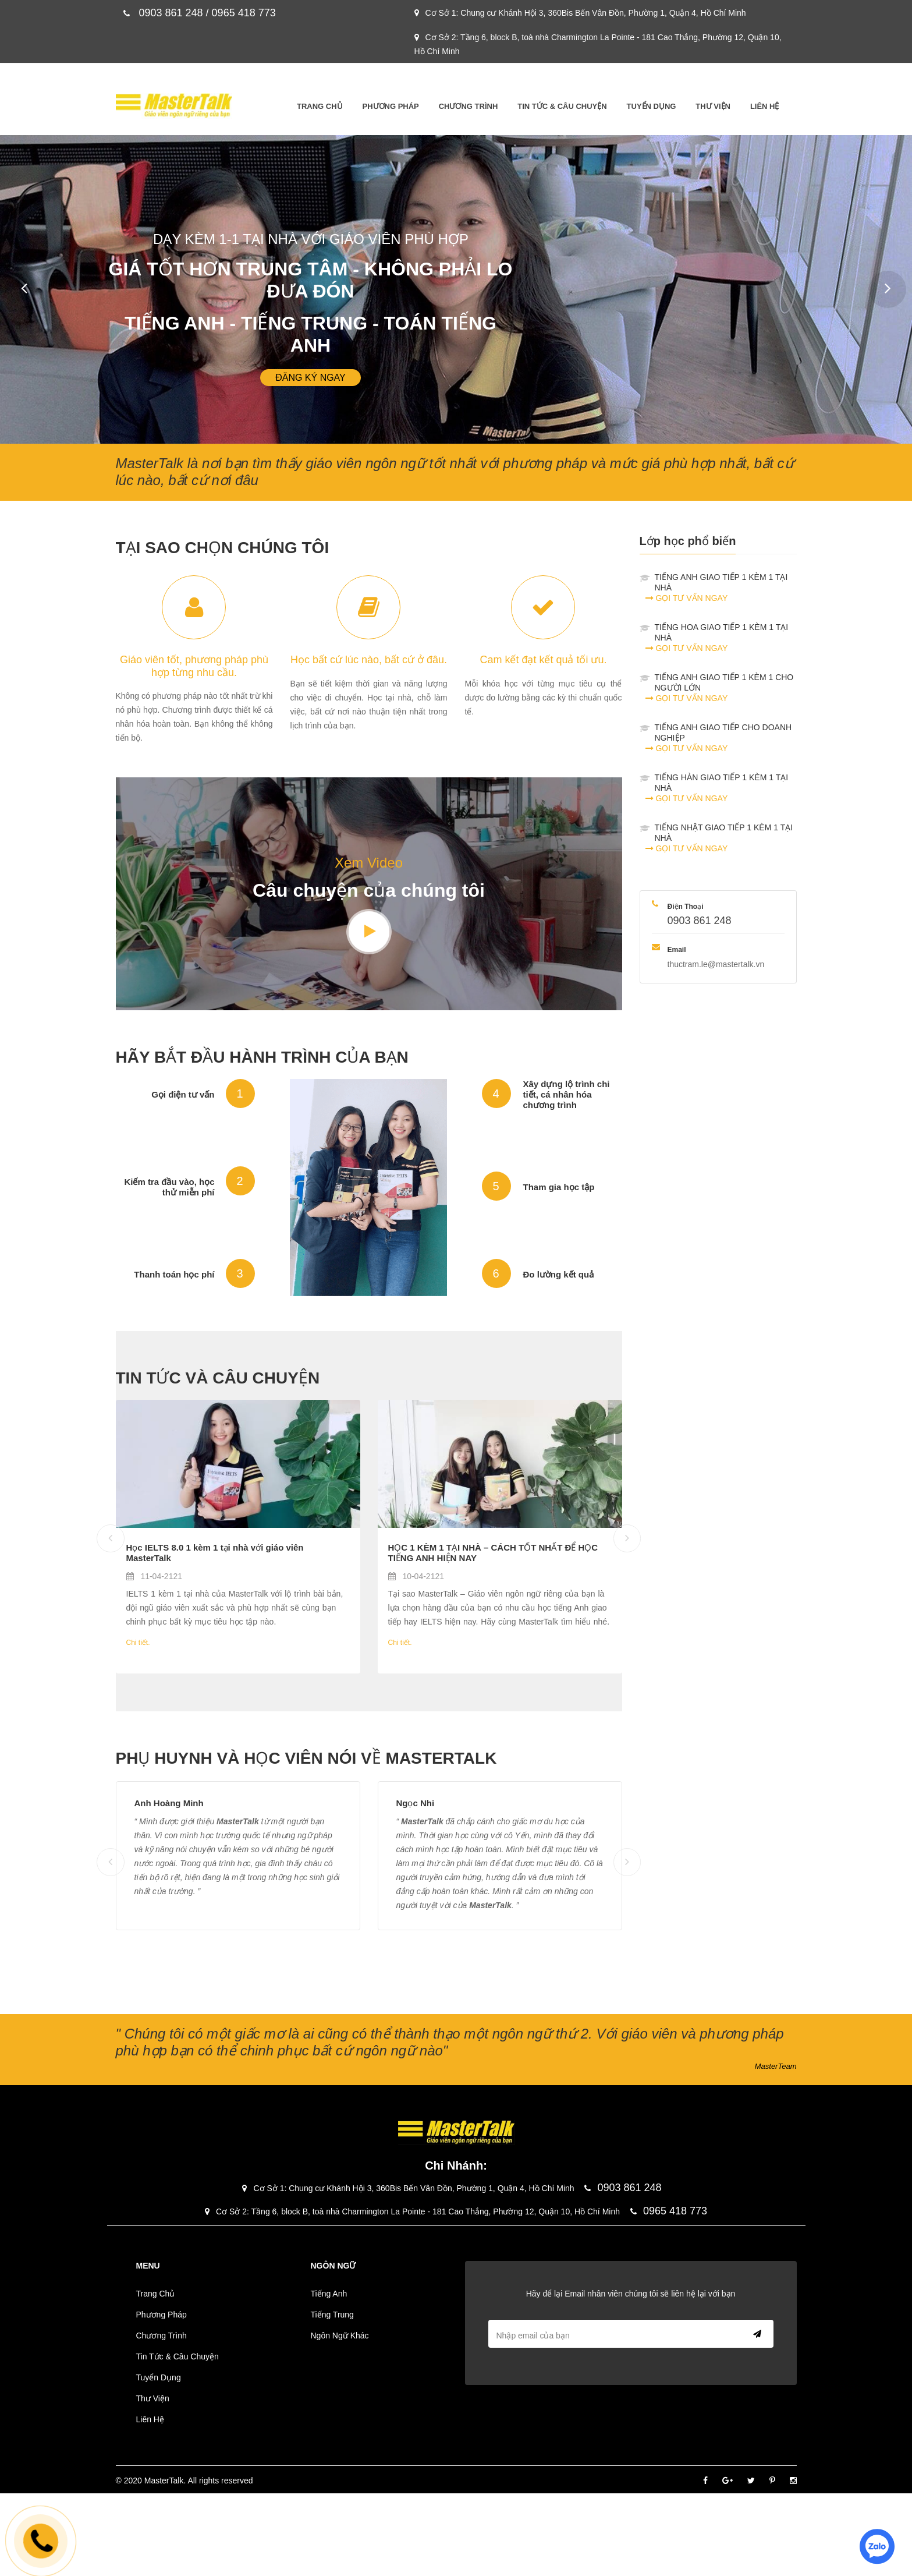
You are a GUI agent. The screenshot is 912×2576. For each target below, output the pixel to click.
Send (754, 2333)
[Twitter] (751, 2480)
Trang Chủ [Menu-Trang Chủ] (320, 106)
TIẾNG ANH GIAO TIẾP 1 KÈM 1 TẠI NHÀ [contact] (726, 587)
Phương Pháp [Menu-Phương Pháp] (391, 106)
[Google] (727, 2480)
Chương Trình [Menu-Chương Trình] (468, 106)
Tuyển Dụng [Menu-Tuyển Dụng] (651, 106)
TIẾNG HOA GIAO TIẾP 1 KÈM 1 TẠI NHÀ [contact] (726, 637)
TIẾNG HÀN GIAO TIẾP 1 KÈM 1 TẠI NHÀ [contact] (726, 788)
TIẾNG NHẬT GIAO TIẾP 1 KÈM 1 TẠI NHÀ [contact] (726, 838)
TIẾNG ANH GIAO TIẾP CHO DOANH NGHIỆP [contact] (726, 738)
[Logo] (174, 106)
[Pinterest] (772, 2480)
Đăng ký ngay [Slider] (311, 378)
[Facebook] (705, 2480)
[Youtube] (369, 931)
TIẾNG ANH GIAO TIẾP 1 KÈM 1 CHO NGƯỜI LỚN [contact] (726, 688)
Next (880, 282)
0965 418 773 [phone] (668, 2211)
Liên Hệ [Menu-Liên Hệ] (764, 106)
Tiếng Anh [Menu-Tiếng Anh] (329, 2294)
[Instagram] (793, 2480)
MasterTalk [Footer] (164, 2480)
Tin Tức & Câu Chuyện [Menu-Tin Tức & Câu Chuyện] (562, 106)
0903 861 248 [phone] (700, 920)
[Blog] (238, 1464)
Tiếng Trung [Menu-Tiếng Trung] (332, 2315)
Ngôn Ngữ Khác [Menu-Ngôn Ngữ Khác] (340, 2336)
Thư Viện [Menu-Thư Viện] (712, 106)
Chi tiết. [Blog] (138, 1643)
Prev (17, 282)
